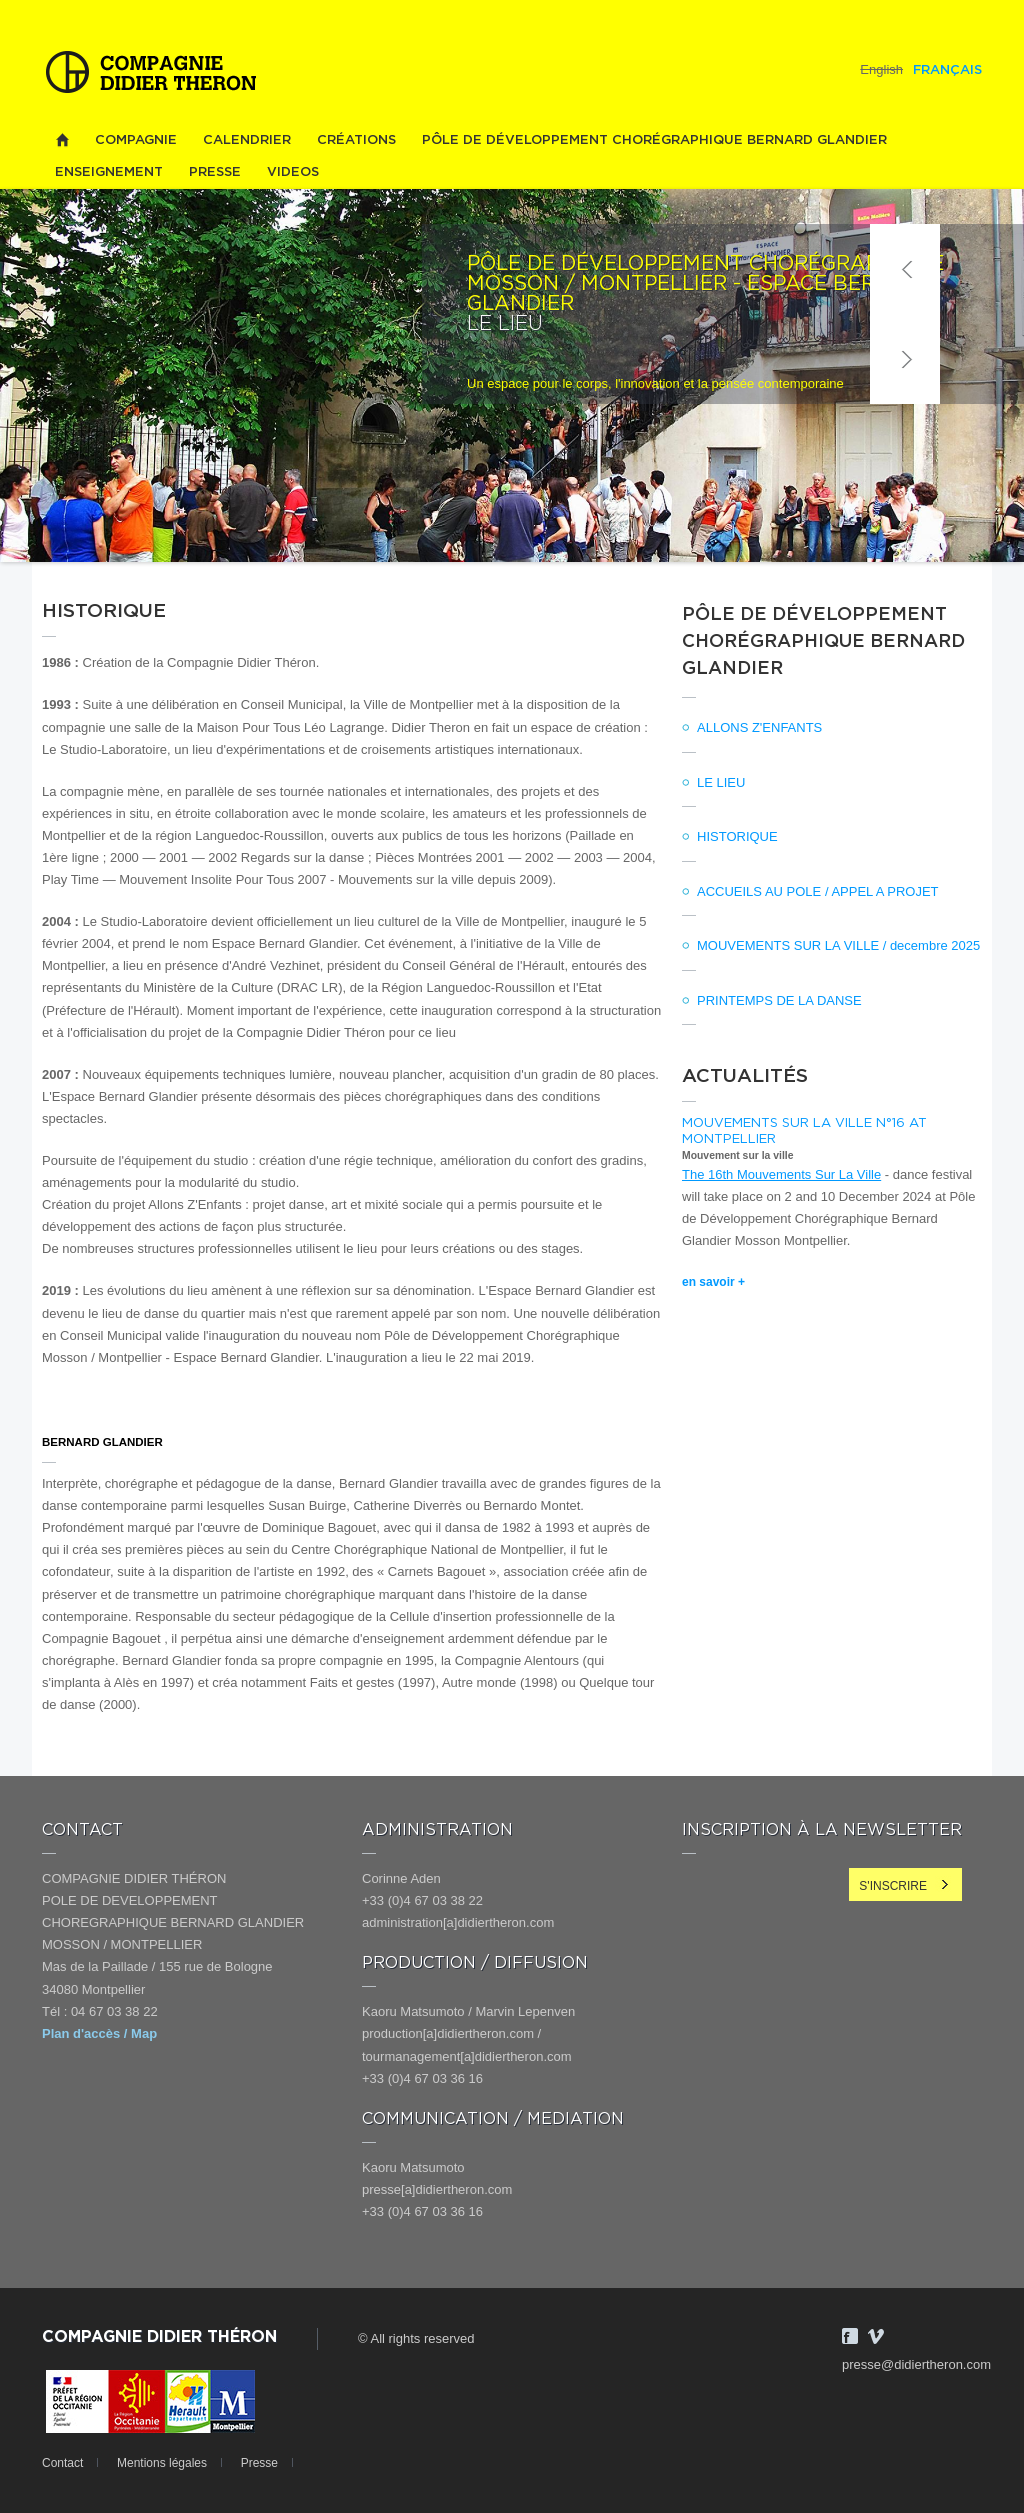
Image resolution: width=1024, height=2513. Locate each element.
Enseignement (109, 172)
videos (293, 172)
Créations (356, 140)
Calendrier (247, 140)
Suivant (905, 359)
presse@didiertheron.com (916, 2364)
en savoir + (713, 1282)
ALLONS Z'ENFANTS (759, 727)
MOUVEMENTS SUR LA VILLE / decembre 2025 (838, 945)
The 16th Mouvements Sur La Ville (781, 1174)
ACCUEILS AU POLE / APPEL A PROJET (818, 891)
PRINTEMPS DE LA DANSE (779, 1000)
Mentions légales (162, 2463)
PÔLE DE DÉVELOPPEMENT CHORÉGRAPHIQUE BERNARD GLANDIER (654, 140)
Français (947, 70)
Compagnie (136, 140)
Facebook (850, 2336)
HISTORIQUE (737, 836)
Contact (62, 2463)
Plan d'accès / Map (99, 2033)
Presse (215, 172)
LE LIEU (721, 782)
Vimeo (876, 2336)
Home (62, 140)
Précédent (905, 269)
